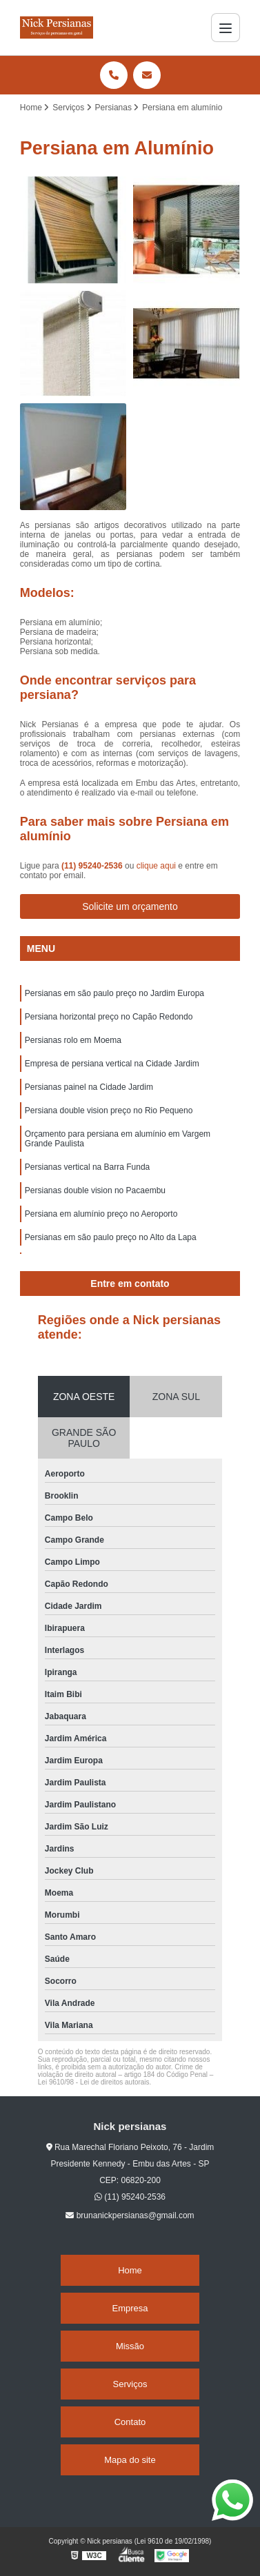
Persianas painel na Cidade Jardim (89, 1087)
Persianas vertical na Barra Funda (87, 1167)
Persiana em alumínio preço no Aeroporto (101, 1214)
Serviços (130, 2384)
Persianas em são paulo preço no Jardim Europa (114, 993)
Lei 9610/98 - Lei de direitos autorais (94, 2082)
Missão (130, 2346)
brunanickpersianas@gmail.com (130, 2215)
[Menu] (225, 27)
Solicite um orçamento (130, 906)
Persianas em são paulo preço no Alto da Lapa (111, 1237)
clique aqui (156, 866)
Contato (130, 2422)
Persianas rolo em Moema (73, 1040)
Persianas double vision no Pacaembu (95, 1190)
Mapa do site (129, 2460)
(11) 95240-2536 (93, 866)
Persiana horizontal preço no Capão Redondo (109, 1017)
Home (130, 2270)
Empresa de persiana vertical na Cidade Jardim (112, 1063)
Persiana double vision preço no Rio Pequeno (109, 1110)
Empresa (130, 2308)
